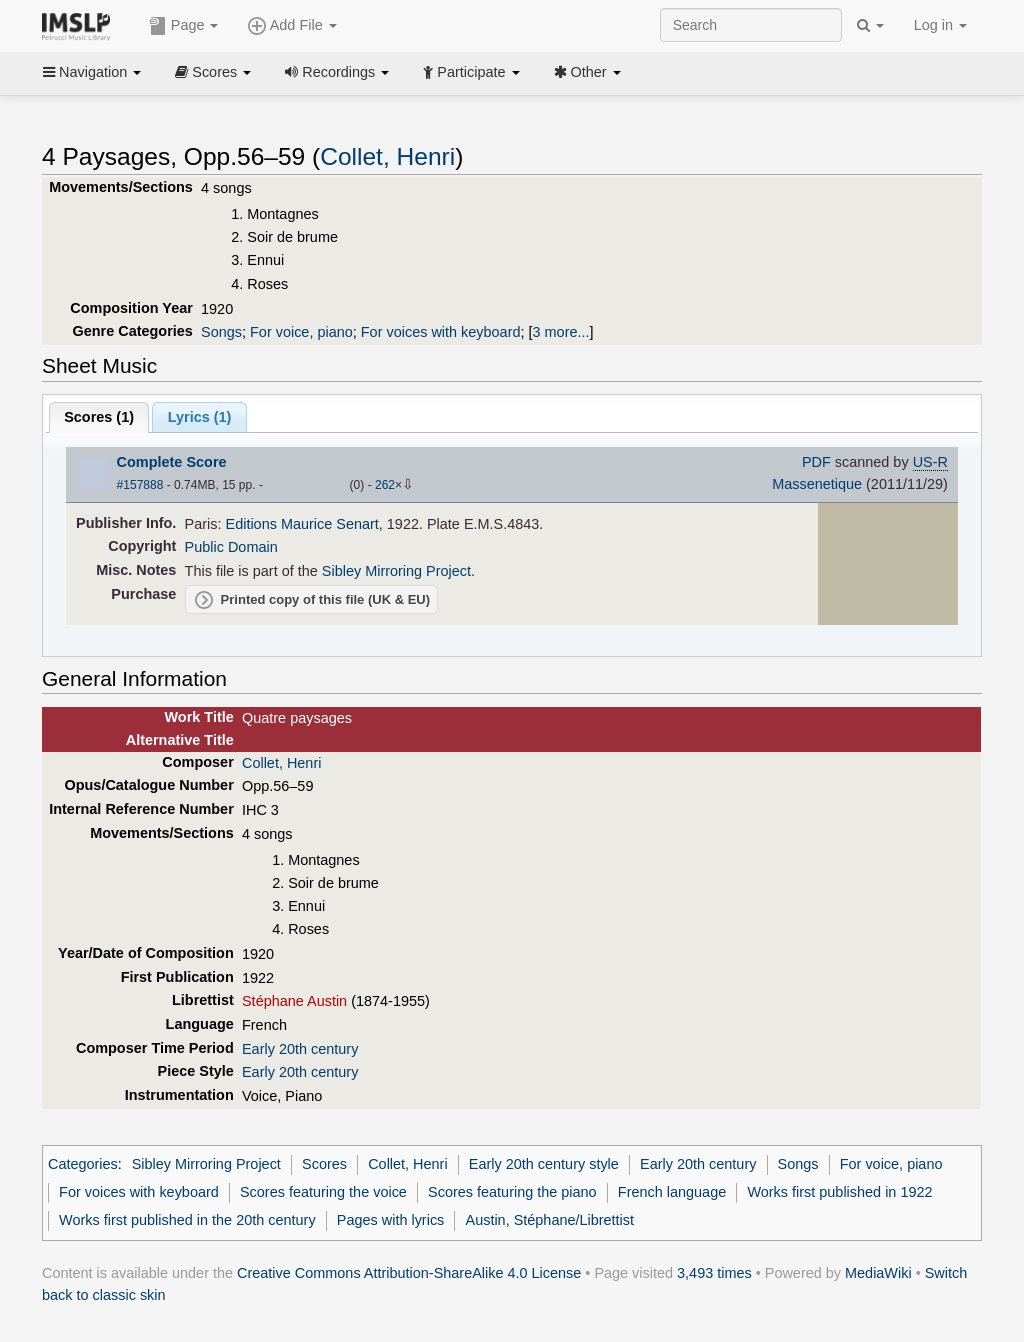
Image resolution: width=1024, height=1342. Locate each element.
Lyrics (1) (200, 417)
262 (385, 485)
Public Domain (231, 547)
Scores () (99, 417)
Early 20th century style (544, 1164)
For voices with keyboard (441, 332)
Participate (471, 72)
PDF (816, 462)
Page (184, 26)
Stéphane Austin (294, 1001)
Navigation (92, 72)
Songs (221, 332)
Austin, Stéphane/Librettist (550, 1220)
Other (587, 72)
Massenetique (817, 484)
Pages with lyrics (391, 1220)
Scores (213, 72)
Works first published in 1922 (839, 1192)
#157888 (140, 485)
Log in (940, 25)
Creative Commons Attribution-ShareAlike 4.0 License (409, 1273)
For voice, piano (301, 332)
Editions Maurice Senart (302, 524)
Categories (83, 1164)
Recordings (337, 72)
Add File (292, 26)
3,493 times (714, 1273)
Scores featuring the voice (323, 1192)
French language (672, 1192)
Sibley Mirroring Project (396, 571)
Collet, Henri (387, 156)
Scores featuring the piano (512, 1192)
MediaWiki (878, 1273)
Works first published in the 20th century (187, 1220)
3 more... (561, 332)
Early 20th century (300, 1049)
